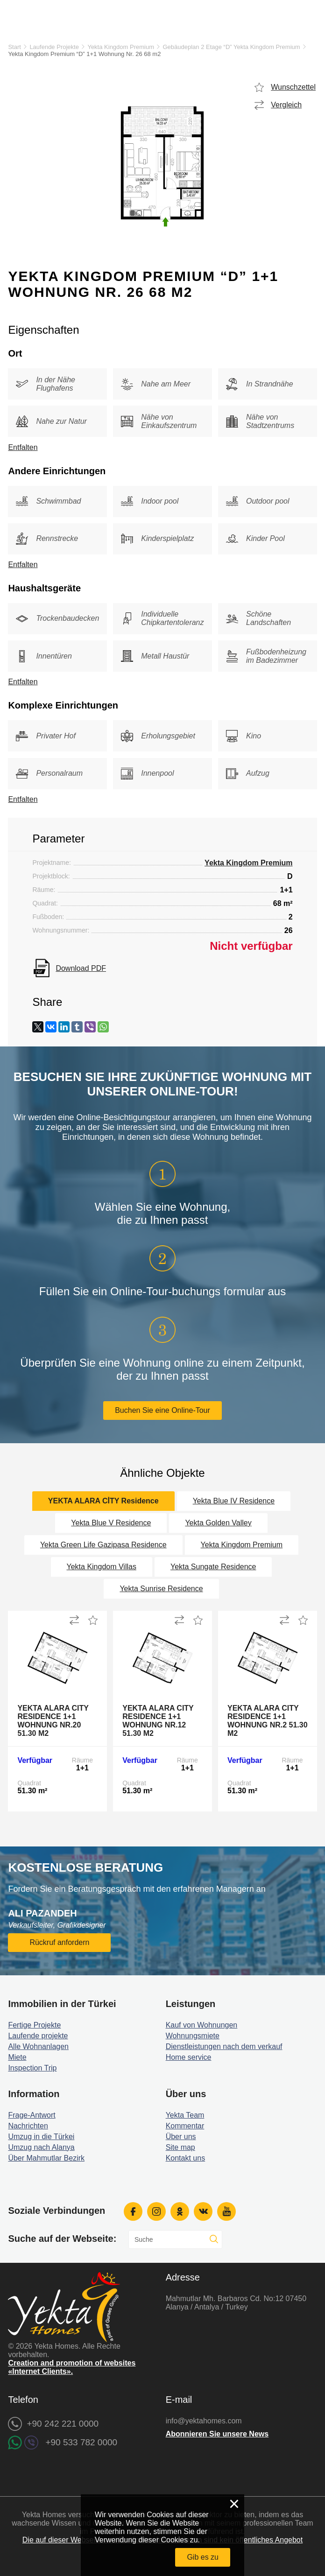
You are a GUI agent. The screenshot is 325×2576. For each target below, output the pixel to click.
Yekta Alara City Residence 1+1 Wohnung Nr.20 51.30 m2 (52, 1720)
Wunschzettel (293, 87)
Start (14, 46)
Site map (180, 2147)
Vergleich (286, 105)
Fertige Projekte (34, 2025)
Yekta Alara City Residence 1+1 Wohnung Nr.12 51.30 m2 (157, 1720)
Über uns (181, 2137)
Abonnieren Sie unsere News (217, 2434)
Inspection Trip (32, 2068)
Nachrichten (28, 2126)
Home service (189, 2057)
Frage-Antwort (31, 2115)
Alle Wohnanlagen (38, 2046)
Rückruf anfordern (59, 1942)
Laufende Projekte (54, 46)
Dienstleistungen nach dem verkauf (224, 2046)
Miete (17, 2057)
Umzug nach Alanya (41, 2147)
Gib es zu (203, 2557)
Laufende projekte (38, 2036)
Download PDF (81, 968)
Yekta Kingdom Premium (120, 46)
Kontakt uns (185, 2158)
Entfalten (22, 447)
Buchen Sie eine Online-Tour (162, 1410)
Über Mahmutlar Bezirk (46, 2158)
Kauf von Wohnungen (202, 2025)
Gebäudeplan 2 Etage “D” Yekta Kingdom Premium (231, 46)
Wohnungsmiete (192, 2036)
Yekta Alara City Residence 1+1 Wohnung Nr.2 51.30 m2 (267, 1720)
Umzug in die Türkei (41, 2137)
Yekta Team (185, 2115)
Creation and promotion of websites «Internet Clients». (71, 2367)
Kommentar (185, 2126)
